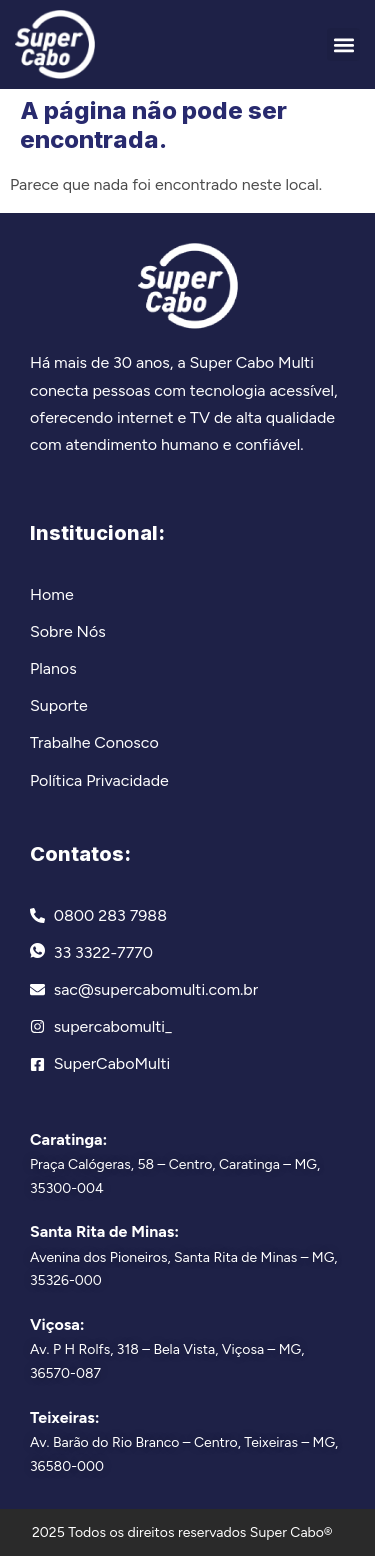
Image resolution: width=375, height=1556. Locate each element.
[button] (343, 44)
